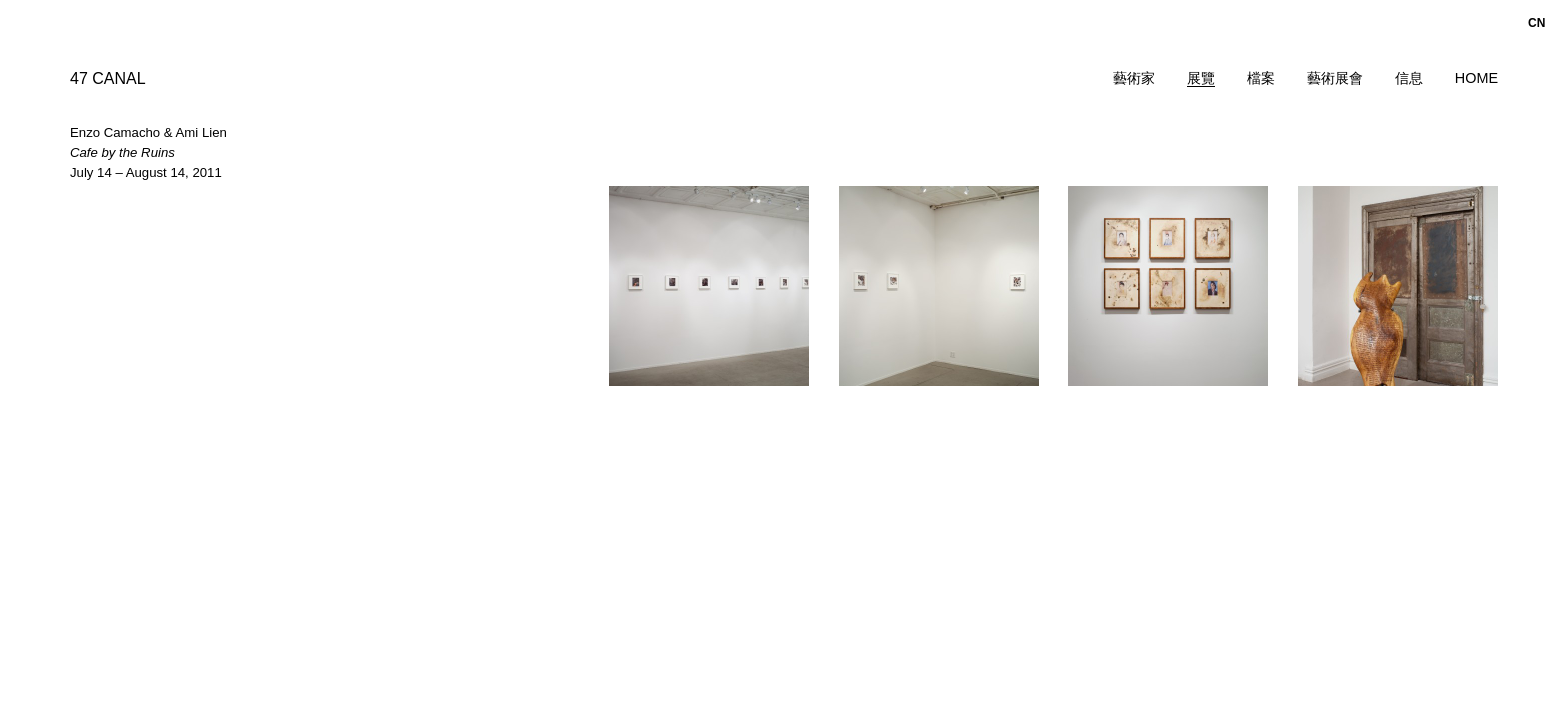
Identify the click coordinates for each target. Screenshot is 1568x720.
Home (1476, 78)
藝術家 (1134, 78)
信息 (1409, 78)
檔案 (1261, 78)
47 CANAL (108, 78)
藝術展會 (1335, 78)
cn (1536, 23)
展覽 (1201, 78)
